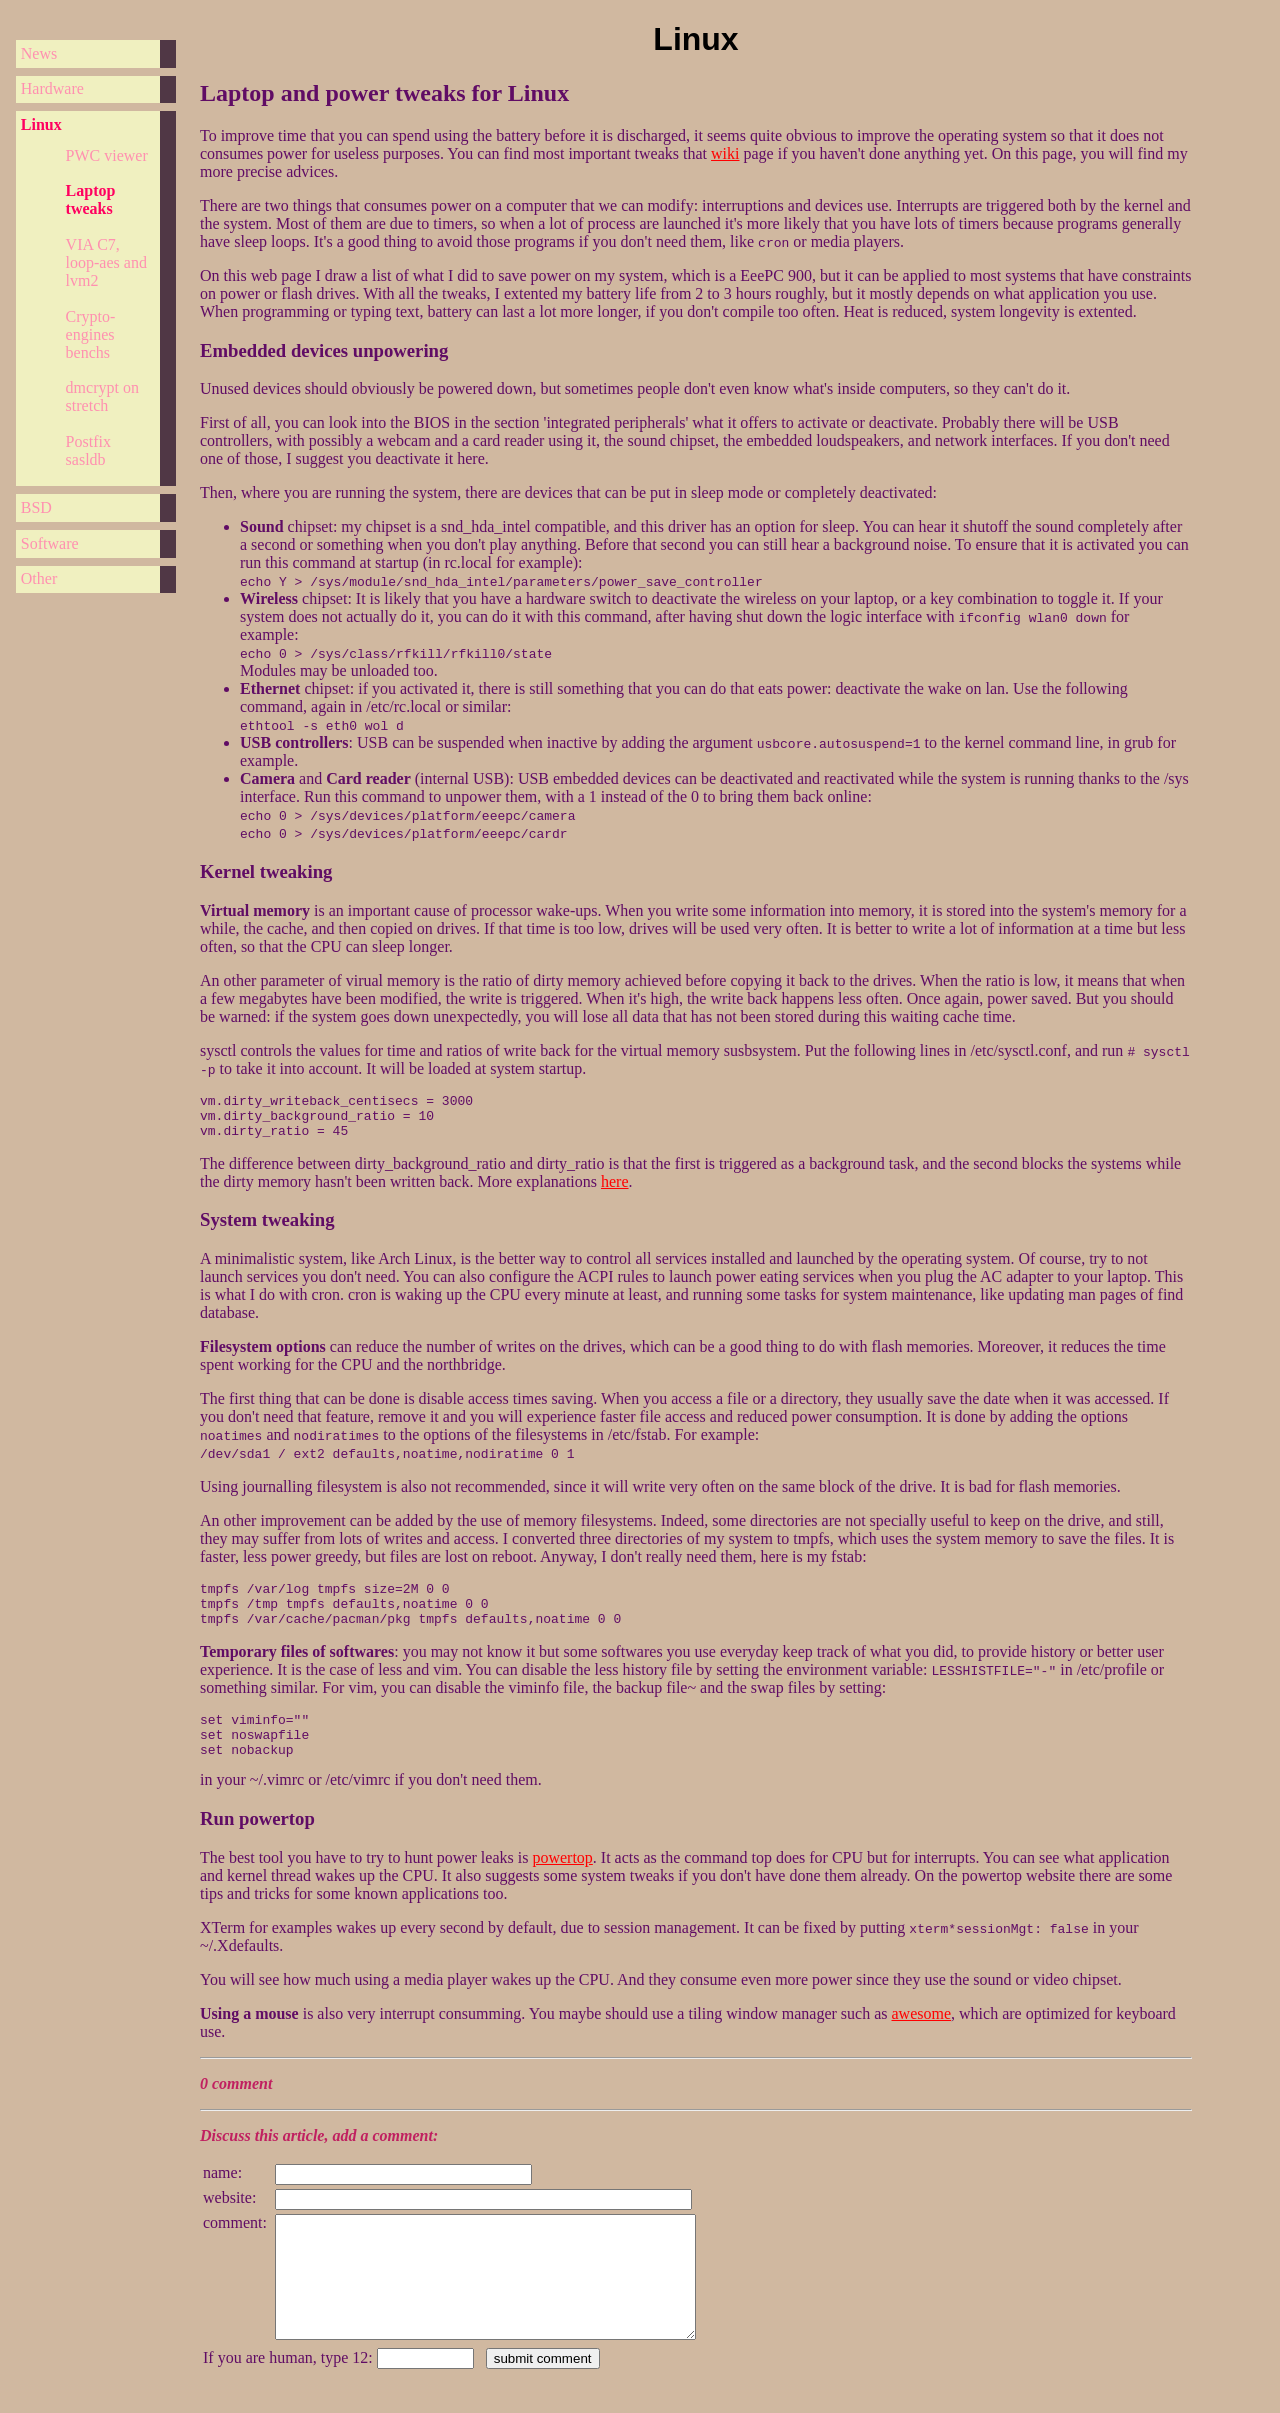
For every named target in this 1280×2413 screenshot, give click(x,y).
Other (39, 578)
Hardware (52, 88)
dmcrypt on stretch (102, 396)
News (39, 53)
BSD (36, 507)
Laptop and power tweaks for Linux (384, 93)
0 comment (236, 2092)
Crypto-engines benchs (91, 334)
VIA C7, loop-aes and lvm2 (106, 262)
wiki (725, 153)
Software (50, 543)
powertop (562, 1866)
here (615, 1172)
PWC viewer (107, 155)
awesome (922, 2022)
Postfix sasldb (88, 450)
